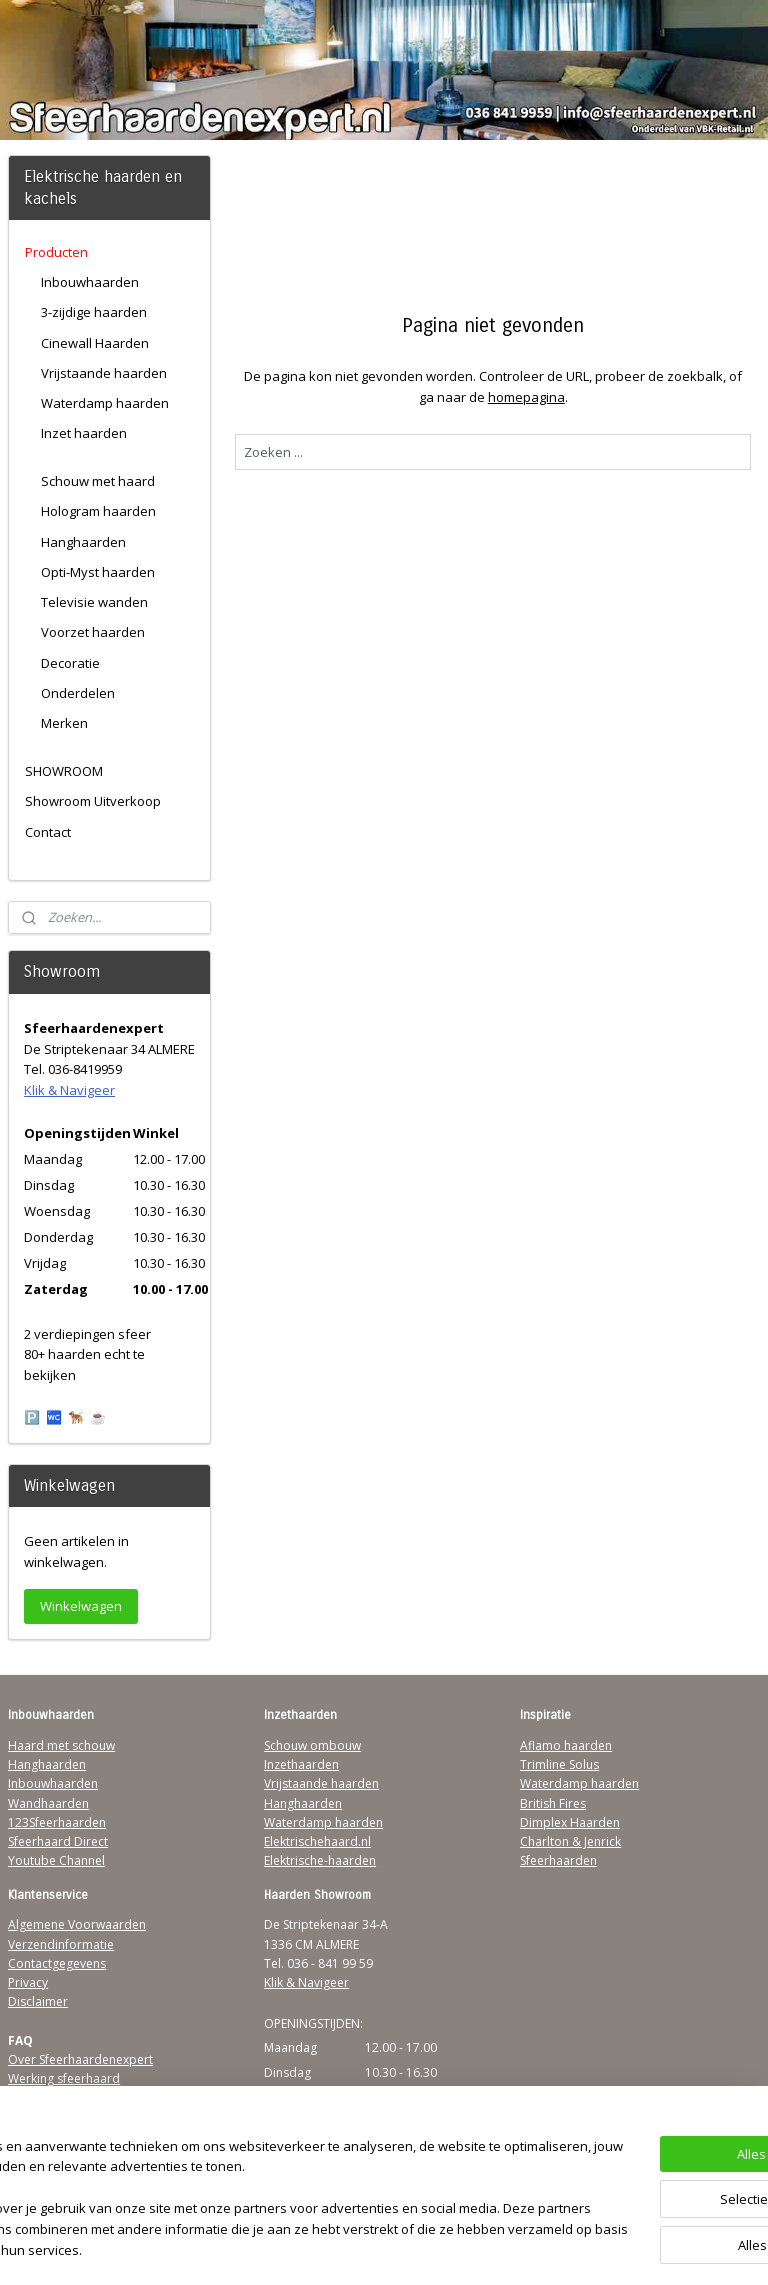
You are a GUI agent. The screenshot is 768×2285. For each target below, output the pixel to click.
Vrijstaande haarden (104, 373)
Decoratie (70, 663)
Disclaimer (38, 2001)
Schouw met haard (98, 481)
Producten (56, 252)
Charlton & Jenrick (570, 1841)
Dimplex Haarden (570, 1822)
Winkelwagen (81, 1606)
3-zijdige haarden (94, 312)
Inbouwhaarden (90, 282)
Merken (64, 723)
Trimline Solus (559, 1764)
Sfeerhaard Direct (58, 1841)
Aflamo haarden (566, 1745)
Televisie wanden (94, 602)
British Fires (553, 1803)
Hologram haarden (98, 511)
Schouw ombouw (312, 1745)
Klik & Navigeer (69, 1090)
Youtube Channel (56, 1860)
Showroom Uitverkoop (93, 801)
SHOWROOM (64, 771)
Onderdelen (78, 693)
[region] (252, 2190)
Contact (48, 832)
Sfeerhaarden (558, 1860)
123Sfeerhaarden (57, 1822)
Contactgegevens (57, 1963)
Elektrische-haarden (320, 1860)
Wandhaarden (48, 1803)
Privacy (28, 1982)
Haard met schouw (61, 1745)
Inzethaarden (301, 1764)
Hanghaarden (83, 542)
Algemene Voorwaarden (77, 1924)
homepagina (526, 396)
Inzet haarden (84, 433)
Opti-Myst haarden (98, 572)
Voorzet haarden (93, 632)
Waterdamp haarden (105, 403)
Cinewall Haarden (95, 343)
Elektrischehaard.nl (317, 1841)
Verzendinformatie (61, 1944)
